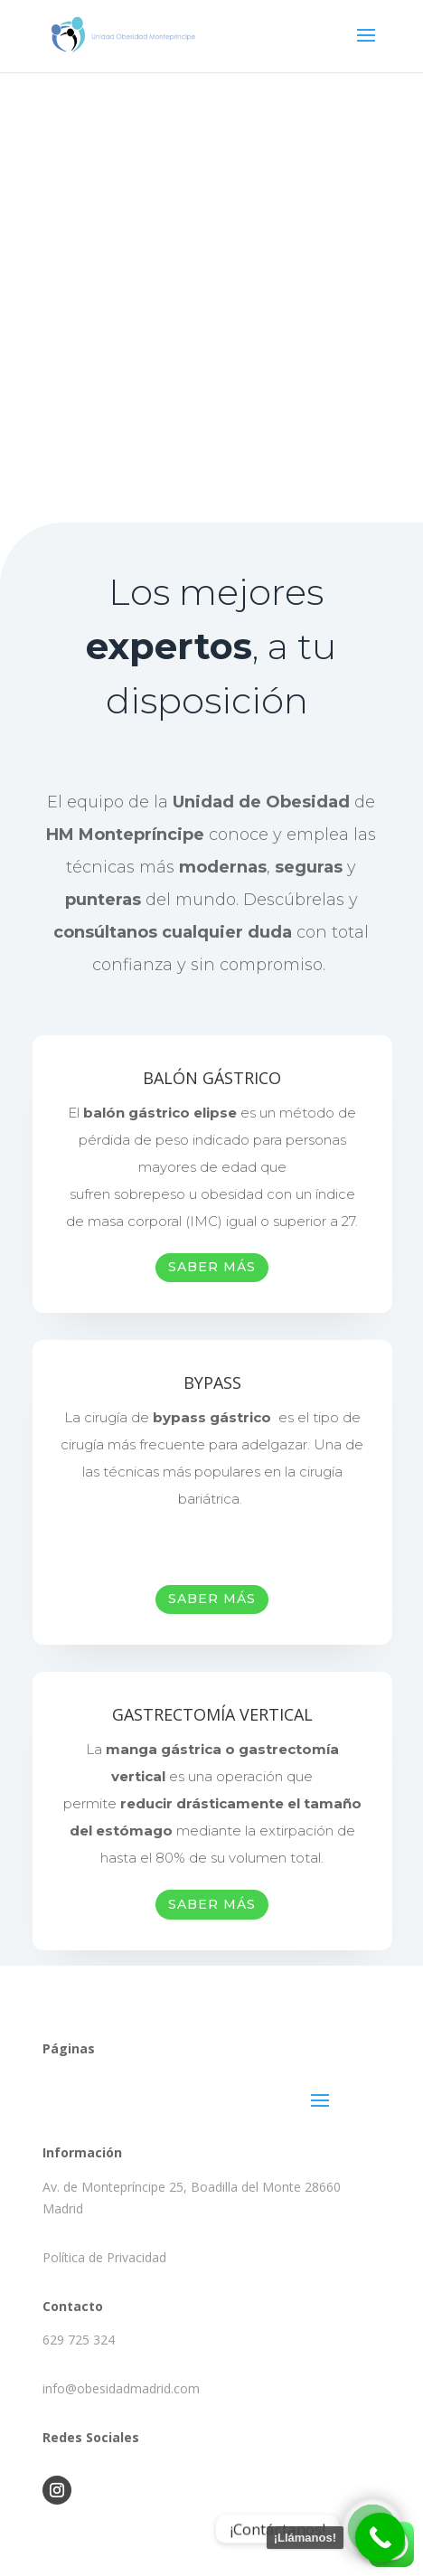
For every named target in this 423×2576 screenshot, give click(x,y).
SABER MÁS (212, 1267)
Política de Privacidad (104, 2257)
